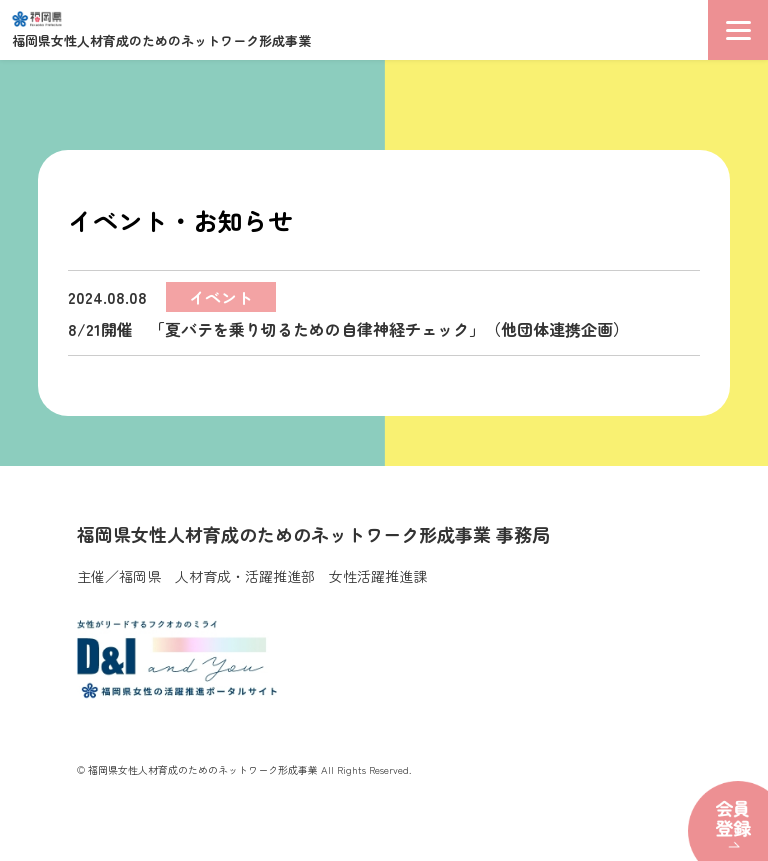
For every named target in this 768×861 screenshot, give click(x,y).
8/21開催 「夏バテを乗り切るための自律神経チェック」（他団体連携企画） (348, 311)
